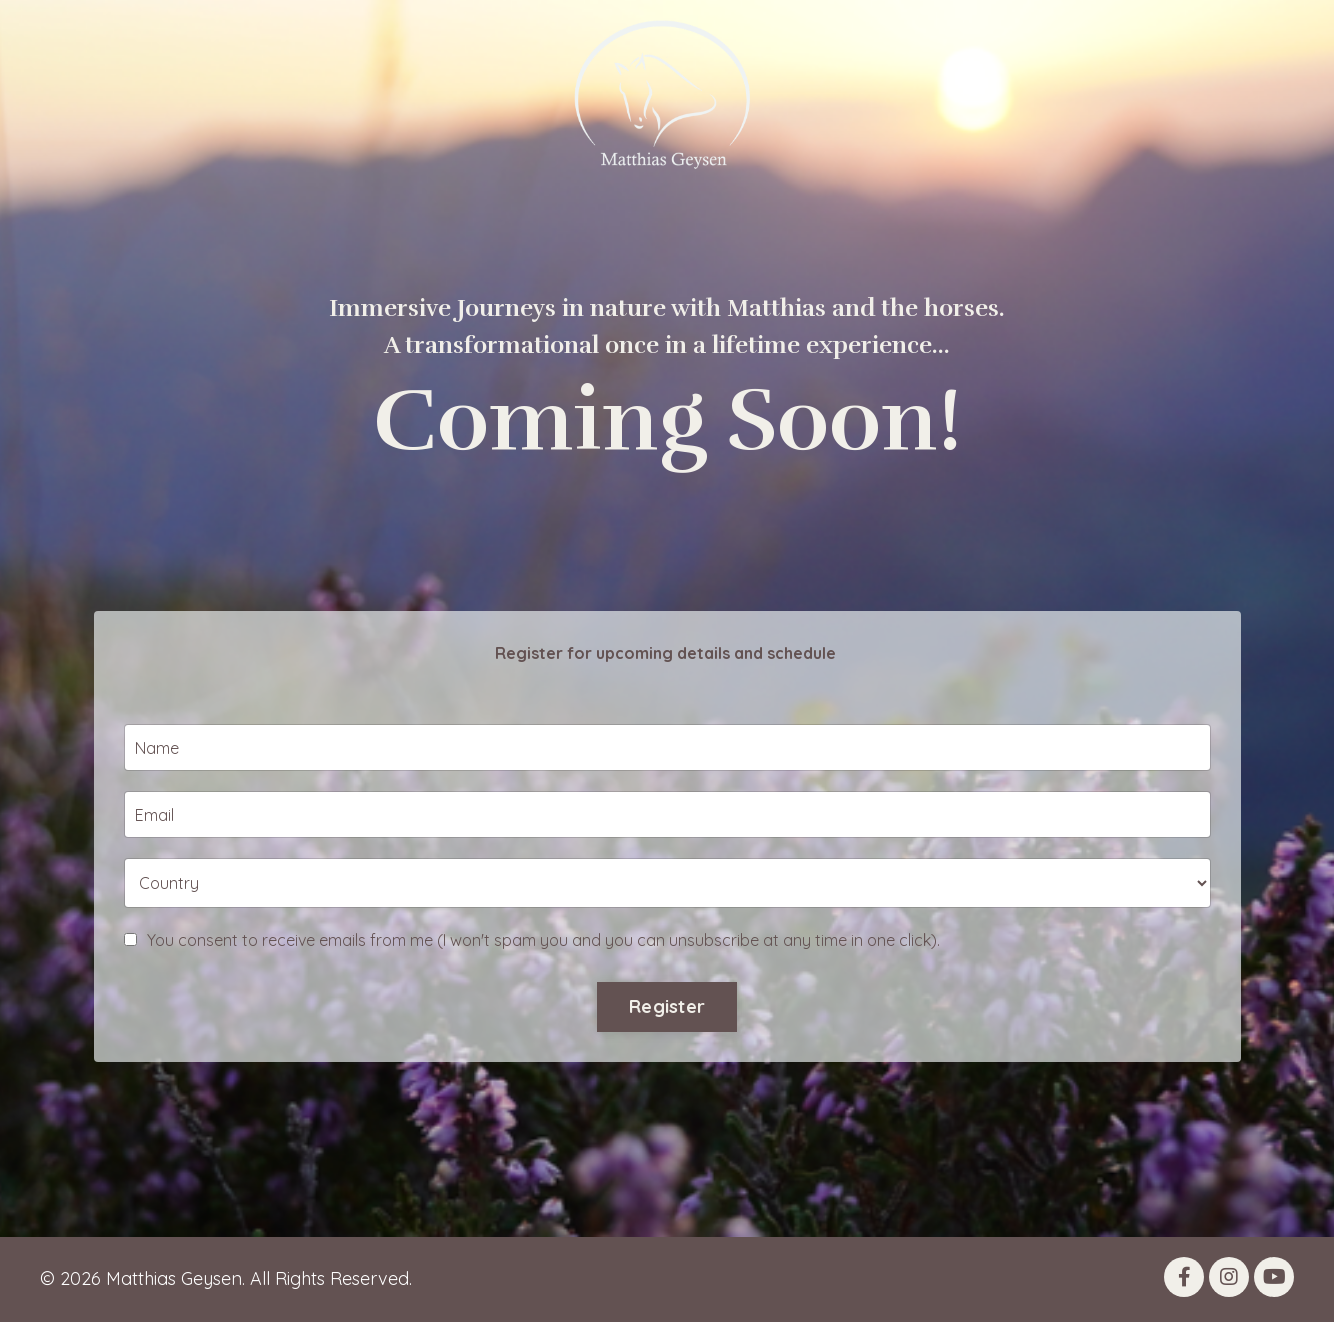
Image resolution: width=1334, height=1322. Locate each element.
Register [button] (667, 1046)
